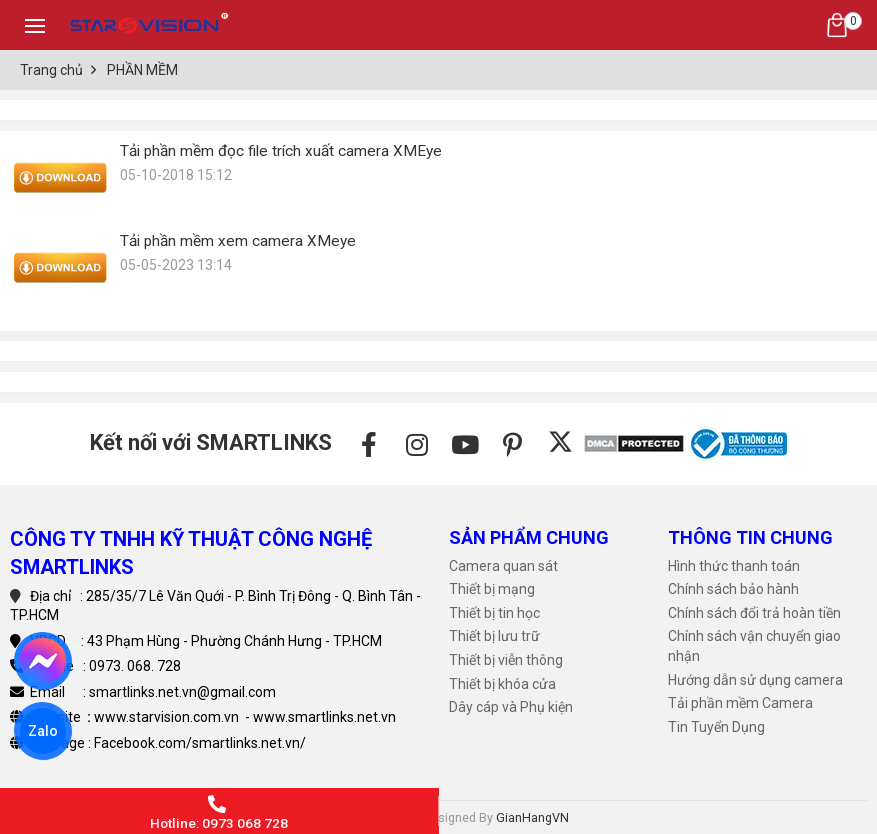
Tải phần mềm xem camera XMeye (238, 241)
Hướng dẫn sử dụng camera (755, 680)
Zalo (43, 731)
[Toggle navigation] (35, 25)
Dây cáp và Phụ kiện (511, 707)
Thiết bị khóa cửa (502, 684)
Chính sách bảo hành (733, 589)
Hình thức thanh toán (734, 566)
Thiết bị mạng (492, 589)
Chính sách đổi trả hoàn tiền (754, 613)
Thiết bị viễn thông (506, 660)
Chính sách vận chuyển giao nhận (754, 646)
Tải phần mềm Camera (740, 703)
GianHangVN (532, 817)
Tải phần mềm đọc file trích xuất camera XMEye (281, 151)
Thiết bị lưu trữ (494, 636)
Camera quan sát (503, 566)
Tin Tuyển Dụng (716, 727)
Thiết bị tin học (494, 613)
